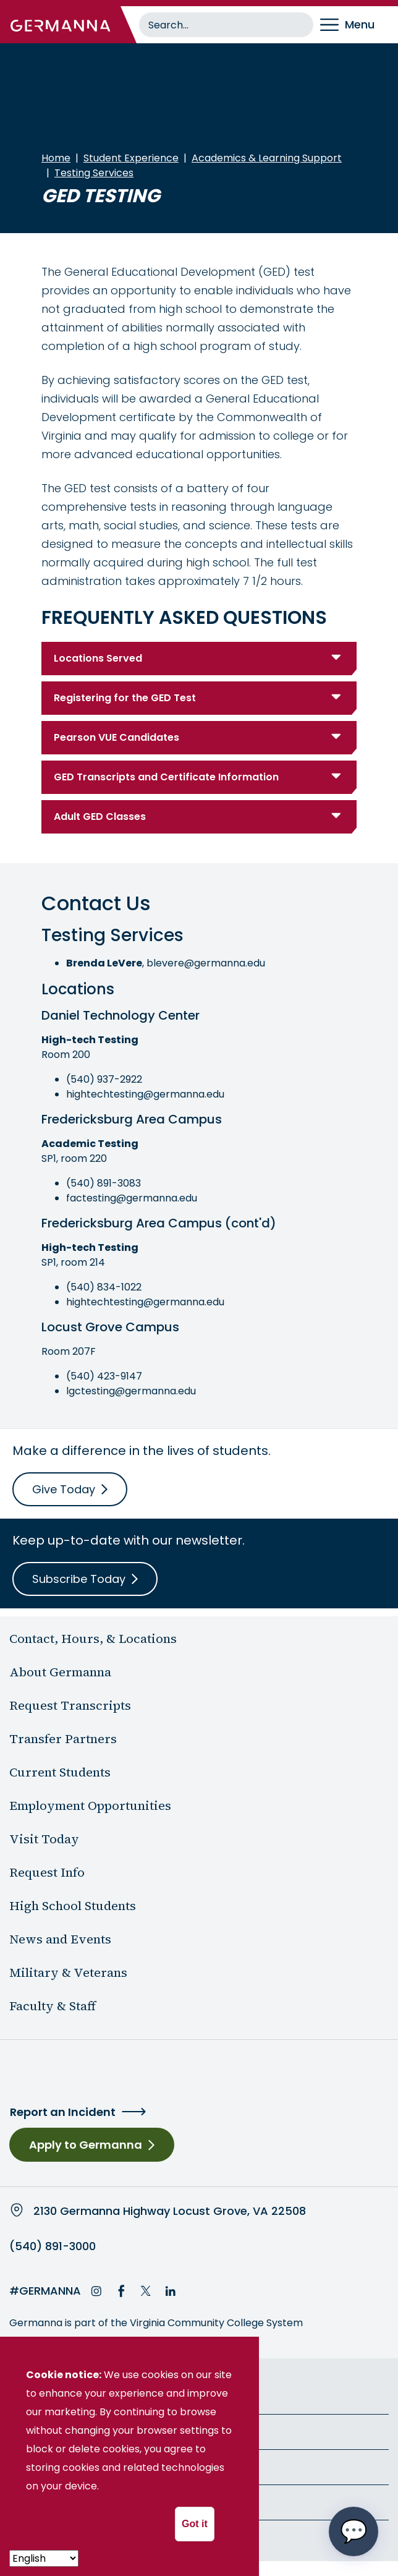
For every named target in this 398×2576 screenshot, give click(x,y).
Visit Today (44, 1839)
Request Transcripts (70, 1705)
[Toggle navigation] (355, 24)
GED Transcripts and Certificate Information (166, 777)
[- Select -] (43, 2558)
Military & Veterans (68, 1972)
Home (55, 158)
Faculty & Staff (52, 2006)
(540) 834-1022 (104, 1287)
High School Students (72, 1905)
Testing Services (93, 173)
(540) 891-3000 (52, 2246)
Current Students (60, 1772)
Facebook (121, 2291)
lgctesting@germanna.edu (131, 1391)
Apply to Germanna (85, 2144)
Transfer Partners (63, 1738)
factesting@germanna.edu (131, 1198)
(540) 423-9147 (104, 1376)
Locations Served (98, 658)
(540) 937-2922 (104, 1079)
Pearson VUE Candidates (116, 737)
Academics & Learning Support (267, 158)
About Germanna (60, 1672)
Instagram (96, 2291)
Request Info (47, 1872)
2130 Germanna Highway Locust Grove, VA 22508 (169, 2211)
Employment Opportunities (90, 1805)
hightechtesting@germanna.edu (145, 1094)
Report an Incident (63, 2112)
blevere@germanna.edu (205, 963)
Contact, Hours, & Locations (93, 1638)
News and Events (60, 1939)
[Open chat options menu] (353, 2531)
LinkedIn (170, 2291)
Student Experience (131, 158)
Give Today (63, 1489)
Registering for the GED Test (125, 698)
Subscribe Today (78, 1579)
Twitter (146, 2291)
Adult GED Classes (100, 816)
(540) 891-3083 (103, 1183)
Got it (195, 2523)
